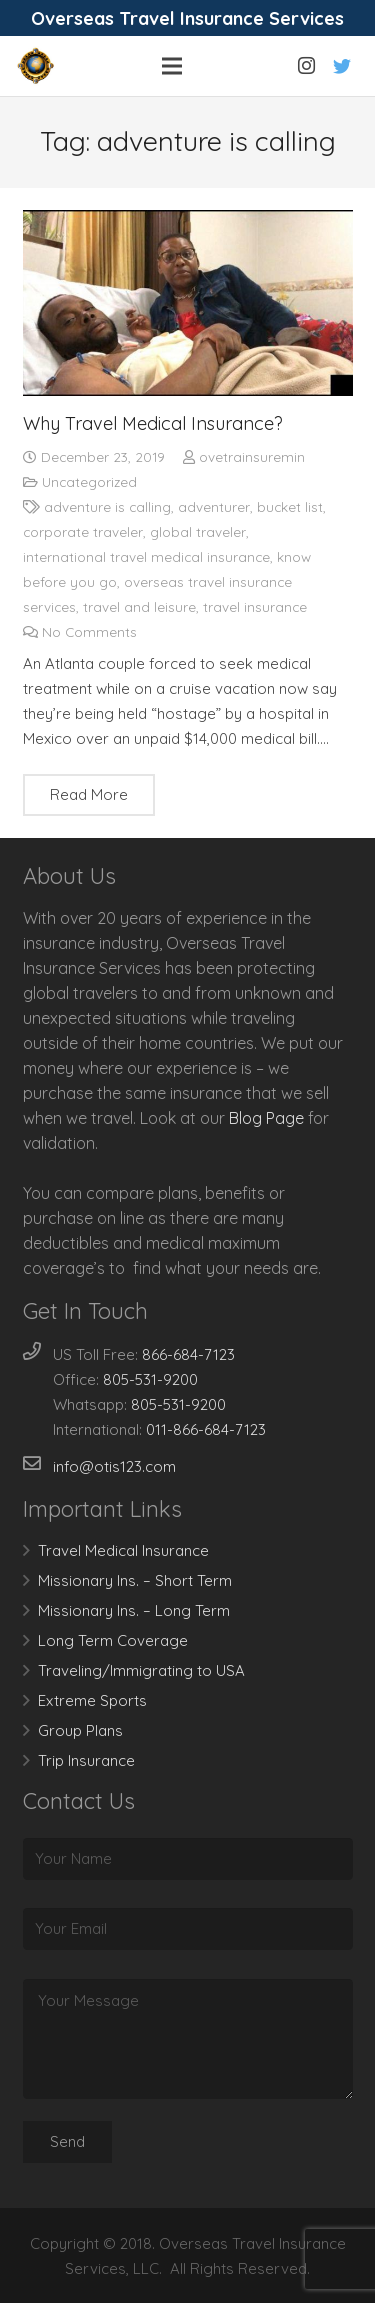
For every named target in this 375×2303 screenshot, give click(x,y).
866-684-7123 (188, 1354)
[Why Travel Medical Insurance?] (188, 303)
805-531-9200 (150, 1379)
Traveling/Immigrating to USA (141, 1670)
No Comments (89, 631)
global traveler (198, 531)
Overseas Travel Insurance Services (187, 18)
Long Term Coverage (113, 1640)
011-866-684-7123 (206, 1429)
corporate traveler (83, 531)
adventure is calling (107, 506)
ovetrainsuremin (252, 456)
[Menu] (172, 66)
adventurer (214, 506)
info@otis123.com (114, 1466)
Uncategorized (89, 481)
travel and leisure (139, 606)
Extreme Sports (92, 1700)
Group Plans (80, 1730)
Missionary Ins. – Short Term (135, 1580)
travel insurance (255, 606)
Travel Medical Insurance (123, 1550)
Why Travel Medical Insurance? (153, 423)
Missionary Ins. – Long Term (134, 1610)
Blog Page (266, 1118)
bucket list (290, 506)
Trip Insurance (86, 1760)
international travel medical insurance (146, 556)
